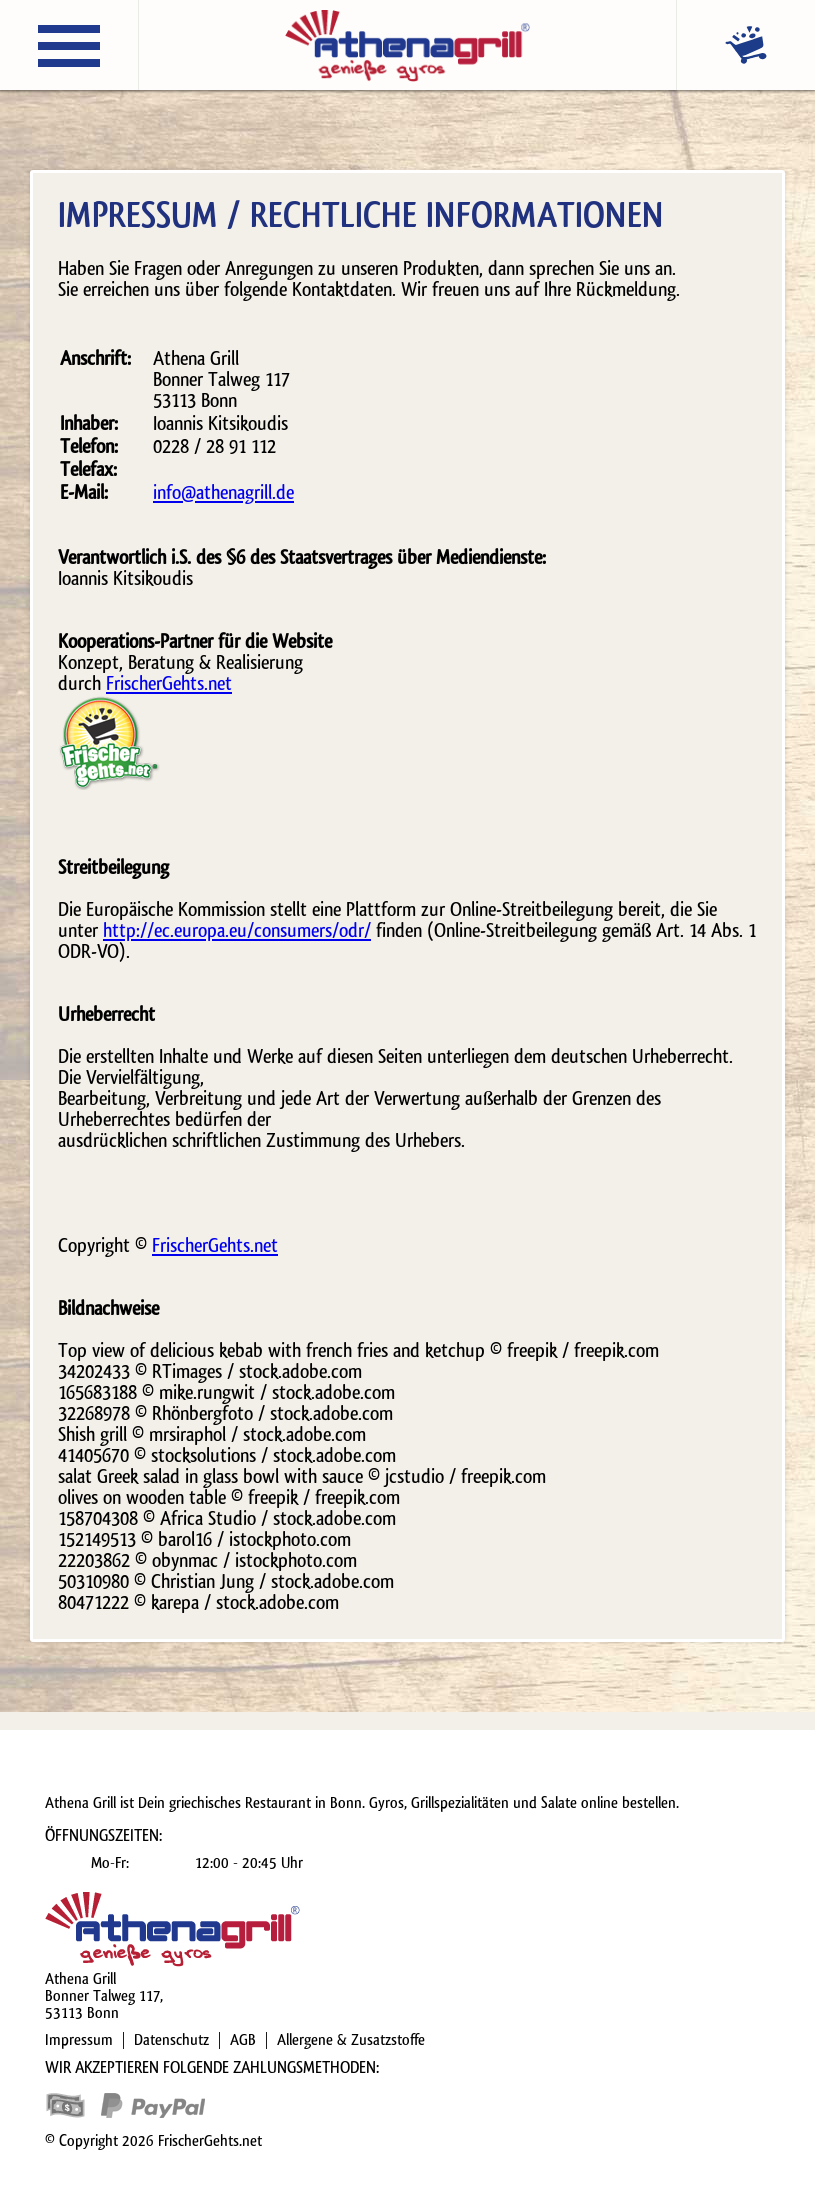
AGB (243, 2040)
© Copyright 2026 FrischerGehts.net (153, 2141)
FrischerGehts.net (169, 684)
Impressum (79, 2040)
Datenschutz (171, 2040)
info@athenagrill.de (223, 493)
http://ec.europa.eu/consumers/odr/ (237, 931)
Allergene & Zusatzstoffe (351, 2040)
